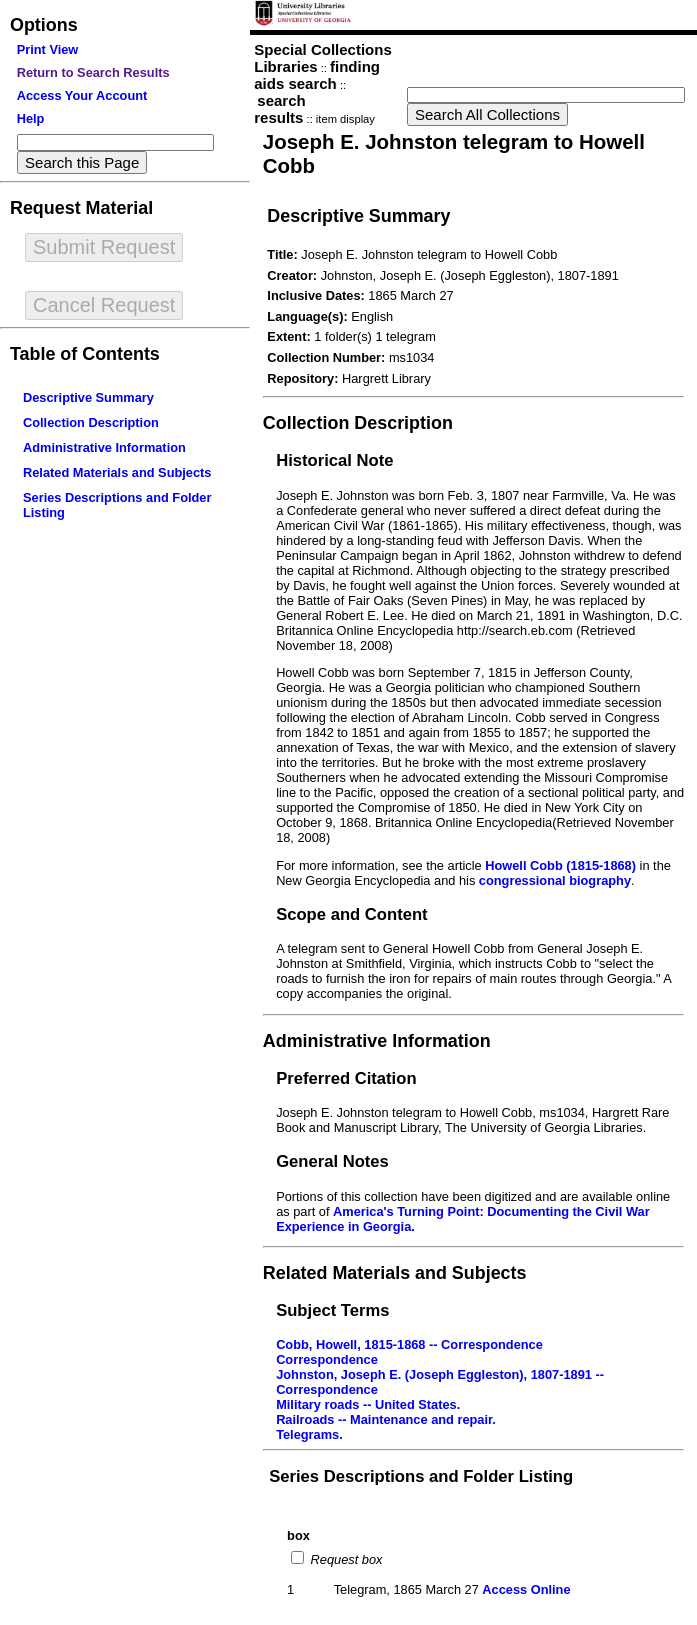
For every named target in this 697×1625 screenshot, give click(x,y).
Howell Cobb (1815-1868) (560, 865)
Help (31, 118)
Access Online (526, 1589)
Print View (48, 49)
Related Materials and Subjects (117, 472)
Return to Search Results (93, 72)
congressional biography (555, 880)
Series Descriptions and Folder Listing (421, 1476)
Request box (344, 1559)
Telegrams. (309, 1434)
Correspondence (327, 1359)
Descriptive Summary (88, 397)
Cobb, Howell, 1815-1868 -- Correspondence (409, 1344)
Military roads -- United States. (368, 1404)
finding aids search (317, 75)
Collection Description (91, 422)
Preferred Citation (346, 1078)
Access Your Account (82, 95)
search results (279, 109)
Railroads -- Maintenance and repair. (386, 1419)
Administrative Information (104, 447)
